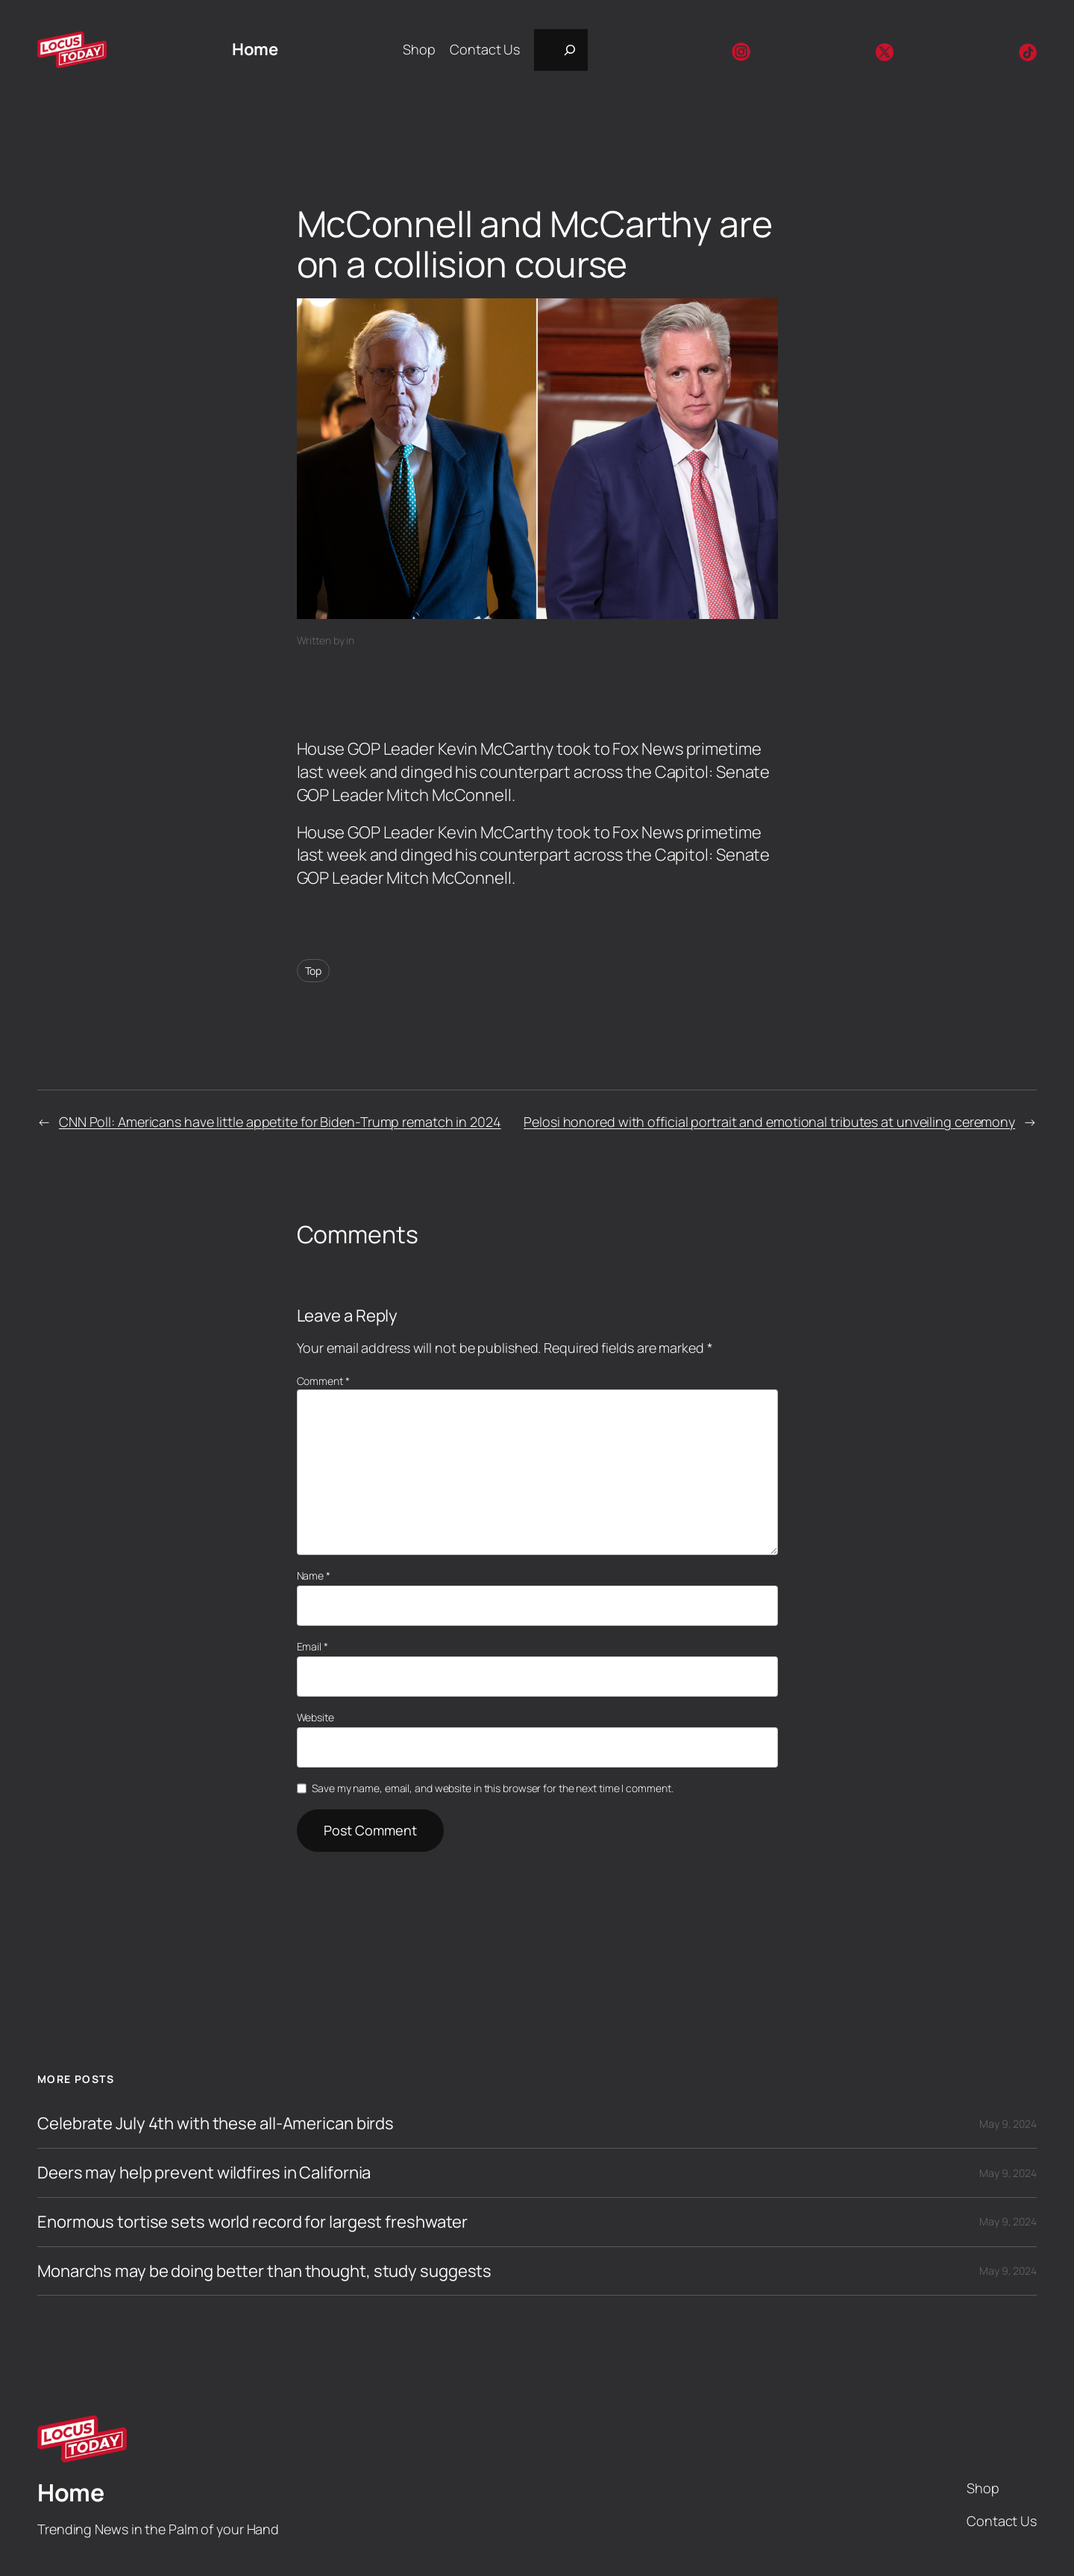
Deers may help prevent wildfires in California (204, 2173)
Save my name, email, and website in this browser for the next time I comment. (492, 1788)
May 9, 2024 (1008, 2124)
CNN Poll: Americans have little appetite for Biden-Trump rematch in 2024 (280, 1122)
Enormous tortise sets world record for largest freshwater (252, 2222)
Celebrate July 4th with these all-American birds (215, 2123)
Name (313, 1575)
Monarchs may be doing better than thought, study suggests (264, 2271)
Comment (323, 1381)
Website (315, 1717)
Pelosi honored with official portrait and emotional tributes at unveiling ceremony (769, 1122)
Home (254, 49)
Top (313, 971)
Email (312, 1646)
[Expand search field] (561, 50)
